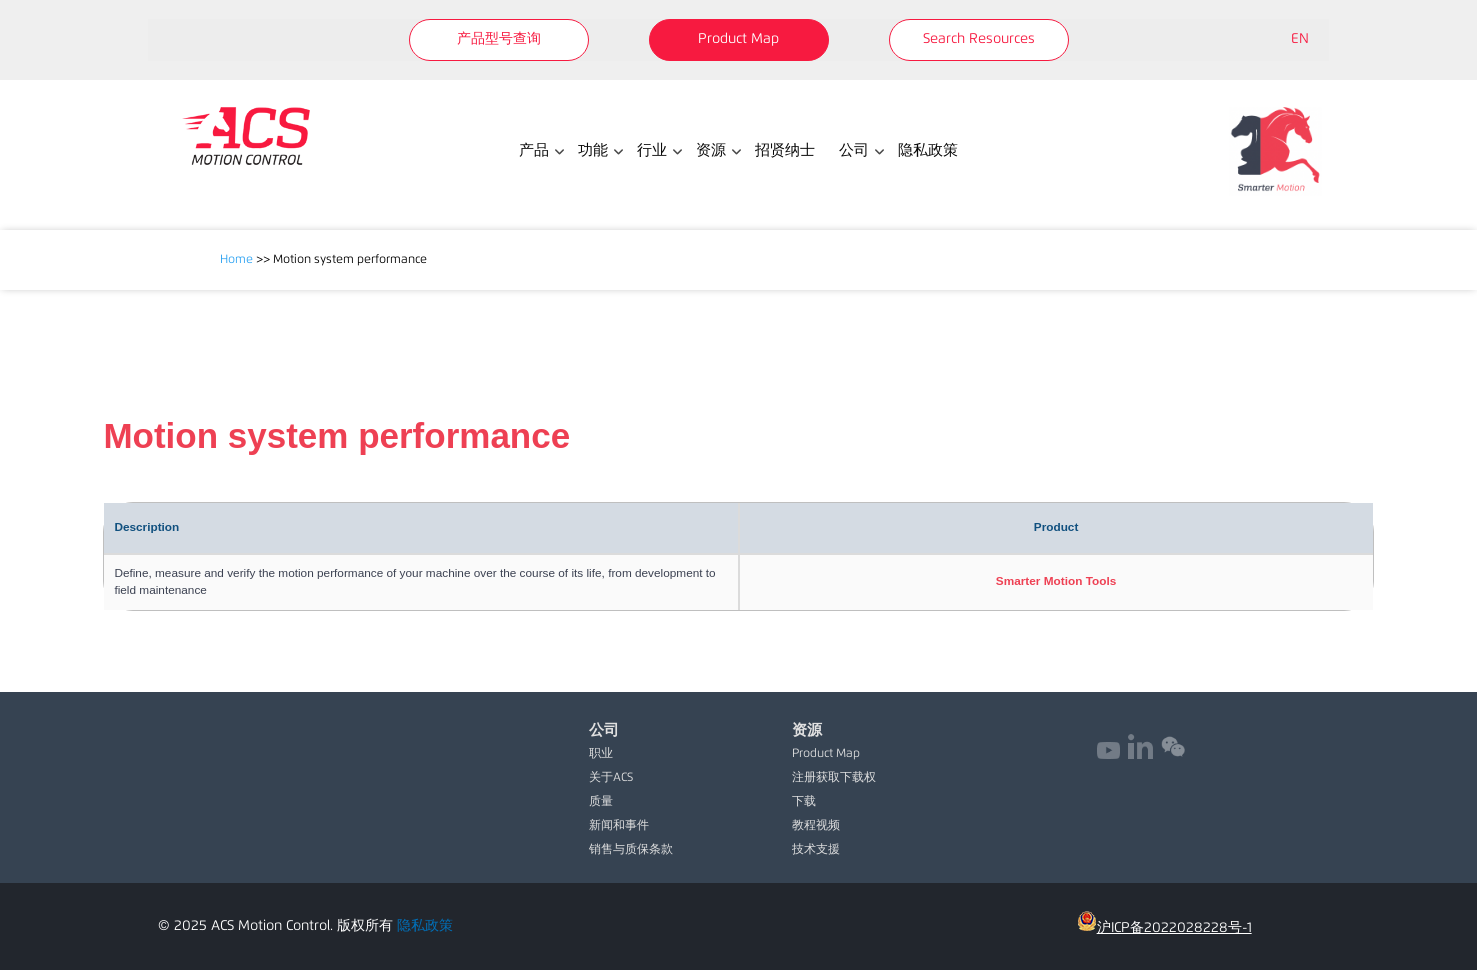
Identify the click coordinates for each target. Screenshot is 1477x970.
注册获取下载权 (834, 778)
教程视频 (816, 826)
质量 (601, 802)
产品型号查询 (499, 39)
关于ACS (611, 778)
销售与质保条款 (631, 850)
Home (236, 260)
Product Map (738, 39)
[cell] (1056, 582)
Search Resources (979, 39)
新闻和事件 (619, 826)
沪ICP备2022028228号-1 (1164, 928)
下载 (804, 802)
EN (1300, 39)
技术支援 (816, 850)
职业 (601, 754)
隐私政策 (425, 926)
